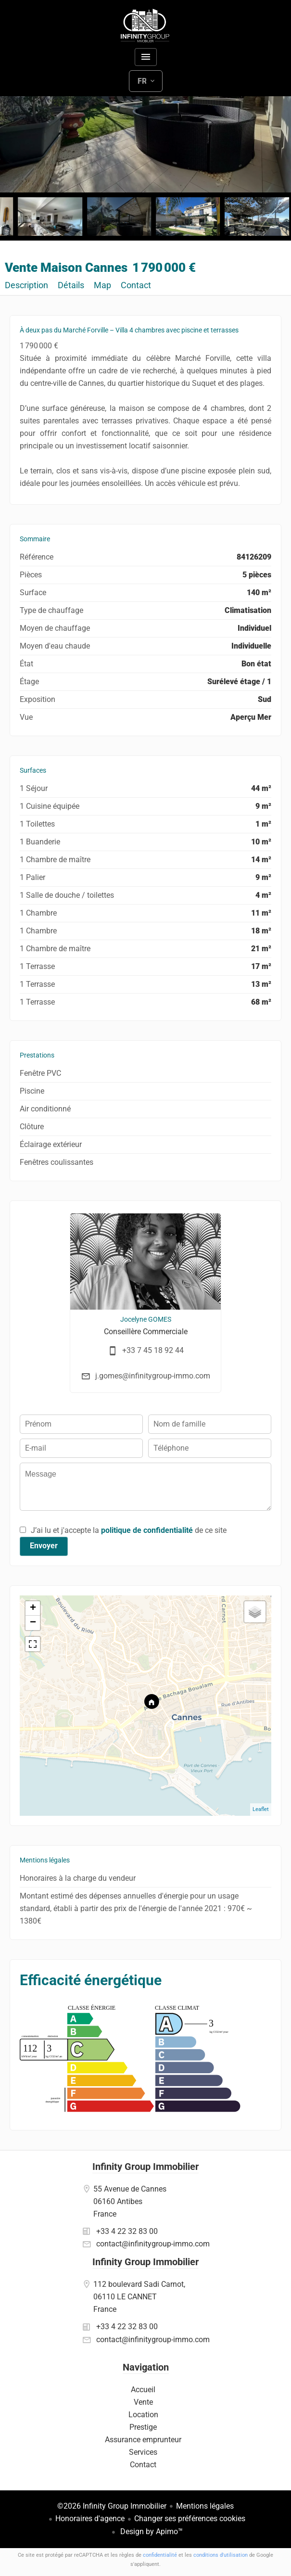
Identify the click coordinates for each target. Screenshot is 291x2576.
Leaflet (261, 1809)
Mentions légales (205, 2506)
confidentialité (160, 2555)
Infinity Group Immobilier (145, 2166)
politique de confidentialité (147, 1530)
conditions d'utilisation (220, 2555)
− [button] (33, 1623)
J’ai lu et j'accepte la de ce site (129, 1530)
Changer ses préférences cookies (189, 2518)
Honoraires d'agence (90, 2518)
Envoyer (44, 1545)
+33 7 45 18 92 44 (153, 1350)
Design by (150, 2531)
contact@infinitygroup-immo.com (153, 2243)
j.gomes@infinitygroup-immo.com (152, 1375)
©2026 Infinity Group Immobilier (111, 2506)
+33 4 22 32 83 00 (127, 2231)
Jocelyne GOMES (145, 1319)
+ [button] (33, 1608)
